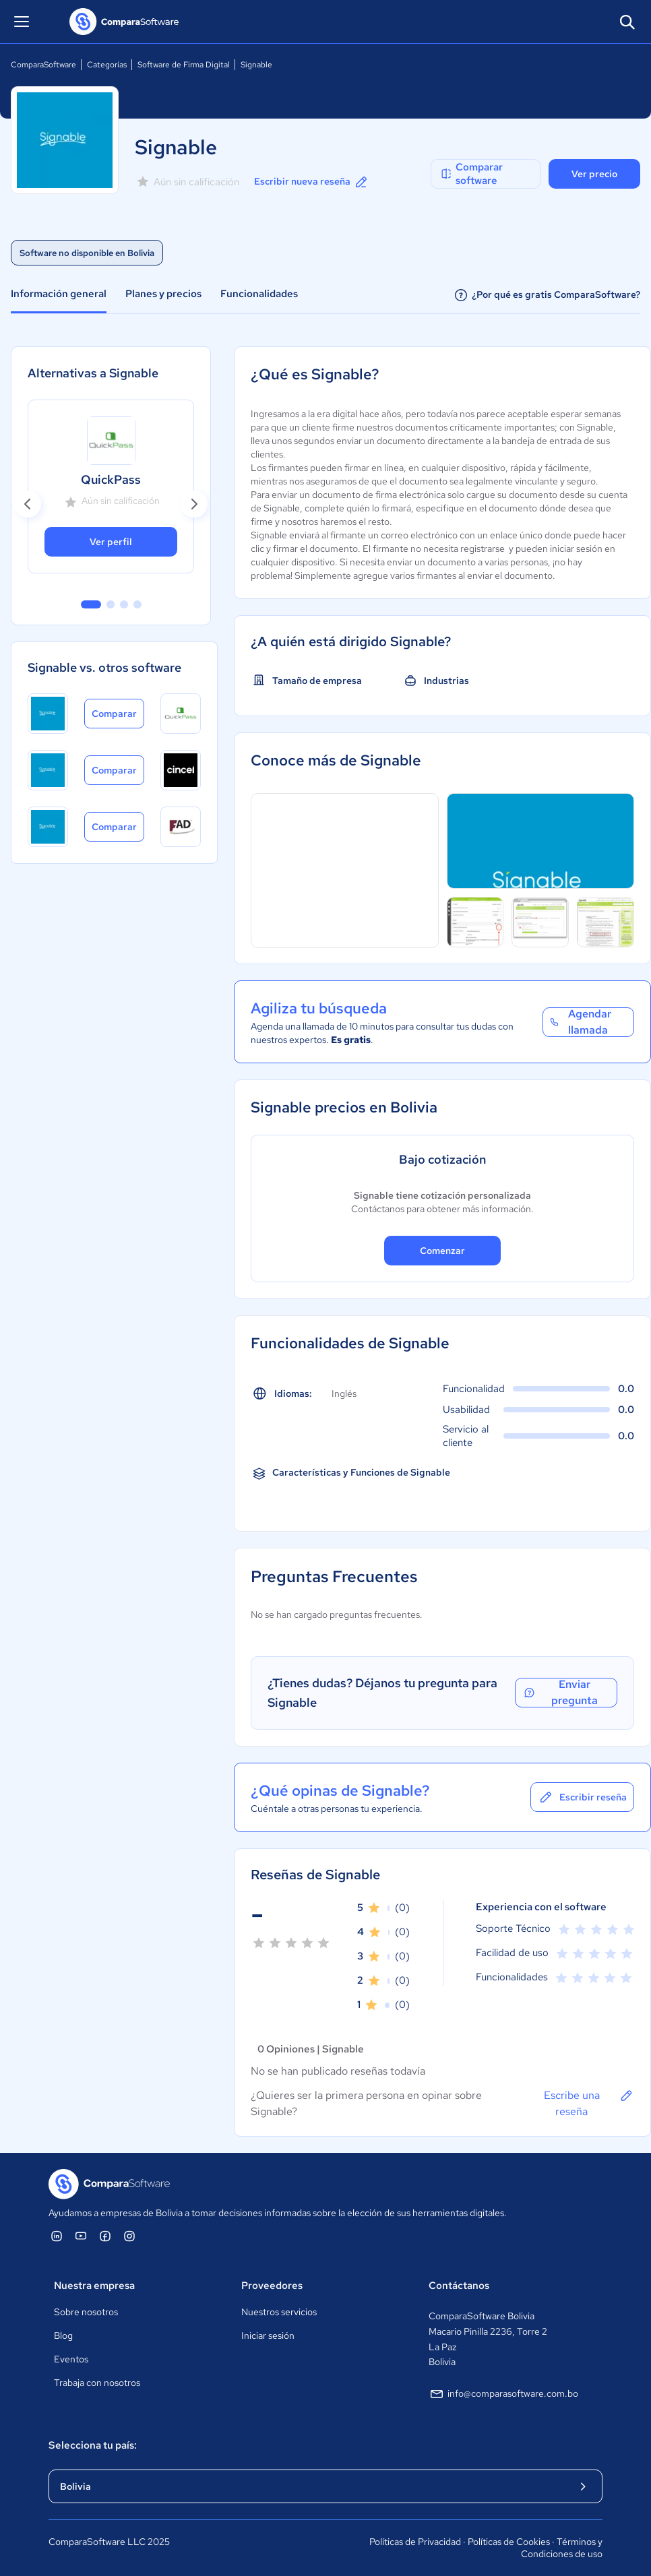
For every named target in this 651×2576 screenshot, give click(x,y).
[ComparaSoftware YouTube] (81, 2236)
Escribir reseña (582, 1797)
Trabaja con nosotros (97, 2383)
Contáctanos (459, 2285)
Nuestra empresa (94, 2285)
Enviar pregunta (560, 1692)
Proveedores (272, 2285)
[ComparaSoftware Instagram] (129, 2236)
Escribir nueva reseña (311, 182)
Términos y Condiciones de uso (561, 2548)
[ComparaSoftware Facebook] (105, 2236)
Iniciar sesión (267, 2335)
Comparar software (471, 173)
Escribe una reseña (589, 2102)
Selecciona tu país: (93, 2445)
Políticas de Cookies (509, 2542)
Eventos (71, 2359)
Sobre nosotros (86, 2312)
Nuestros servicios (279, 2312)
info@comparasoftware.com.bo (503, 2394)
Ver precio (594, 174)
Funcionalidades (259, 294)
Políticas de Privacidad (415, 2542)
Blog (63, 2335)
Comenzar (442, 1251)
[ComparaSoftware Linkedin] (57, 2236)
